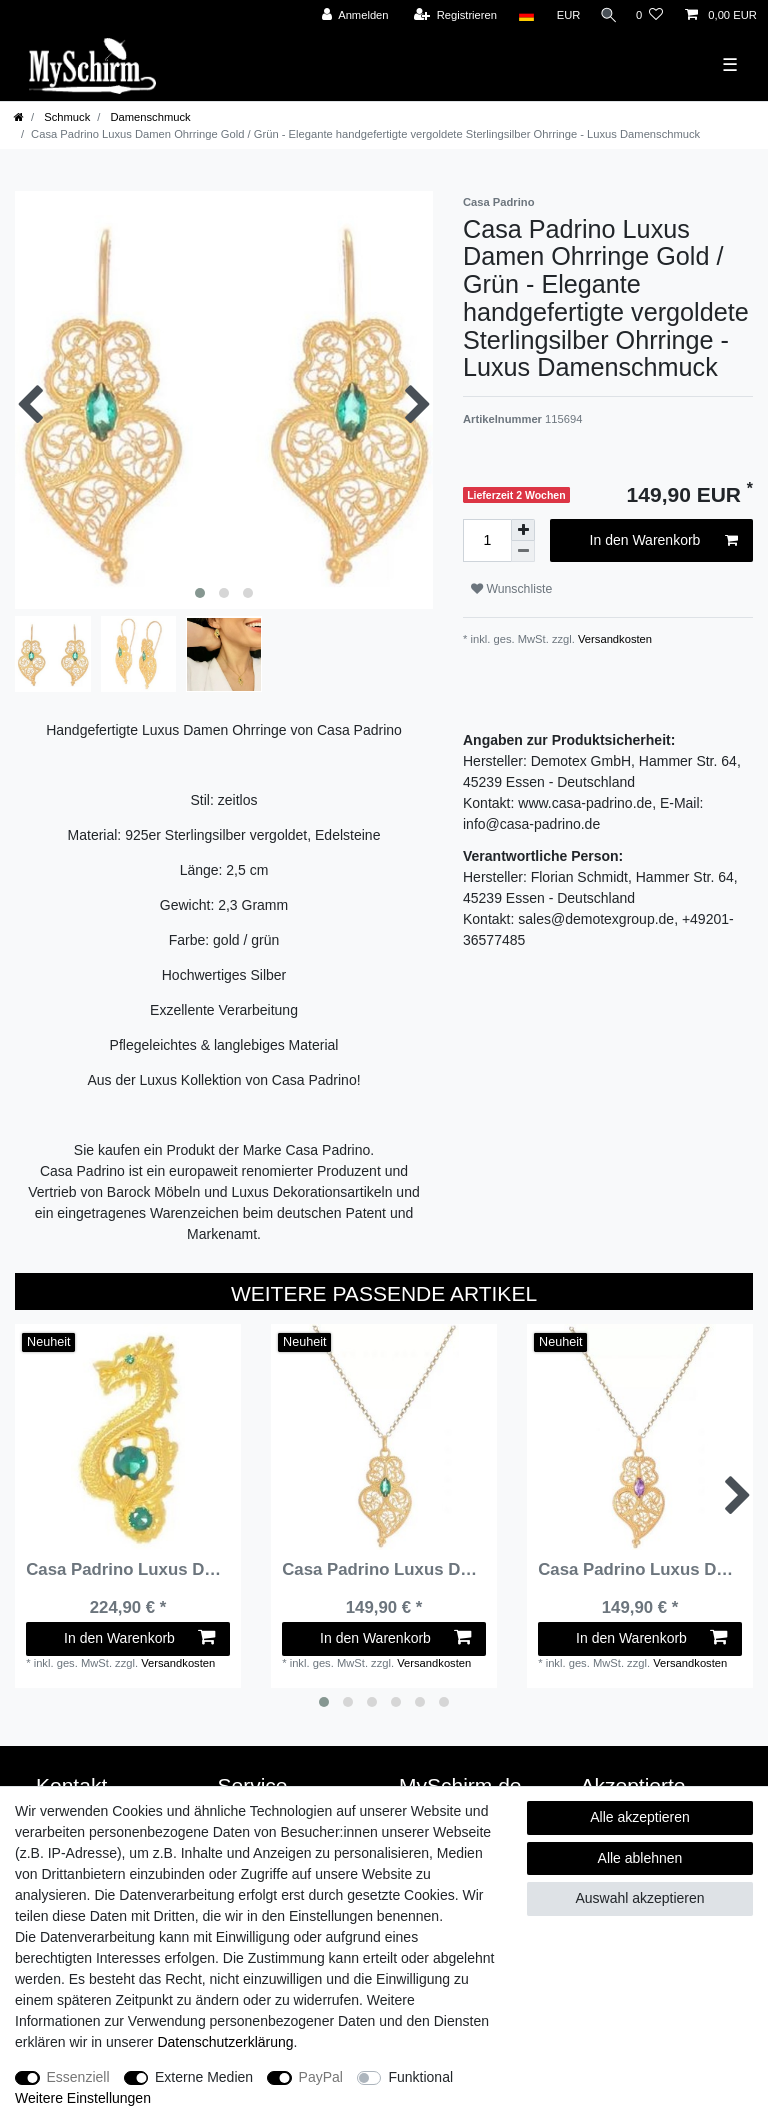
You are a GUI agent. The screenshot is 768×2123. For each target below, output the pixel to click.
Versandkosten (613, 639)
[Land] (519, 15)
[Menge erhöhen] (523, 530)
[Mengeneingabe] (487, 540)
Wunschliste (511, 589)
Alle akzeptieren (640, 1817)
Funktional (420, 2077)
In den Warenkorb (664, 541)
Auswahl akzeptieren (639, 1898)
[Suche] (605, 15)
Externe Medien (204, 2077)
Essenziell (78, 2077)
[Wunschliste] (649, 15)
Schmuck (65, 117)
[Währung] (562, 15)
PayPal (321, 2077)
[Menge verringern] (523, 551)
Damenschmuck (148, 117)
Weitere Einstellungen (83, 2098)
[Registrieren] (448, 15)
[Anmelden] (348, 15)
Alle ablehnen (640, 1858)
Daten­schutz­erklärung (225, 2042)
